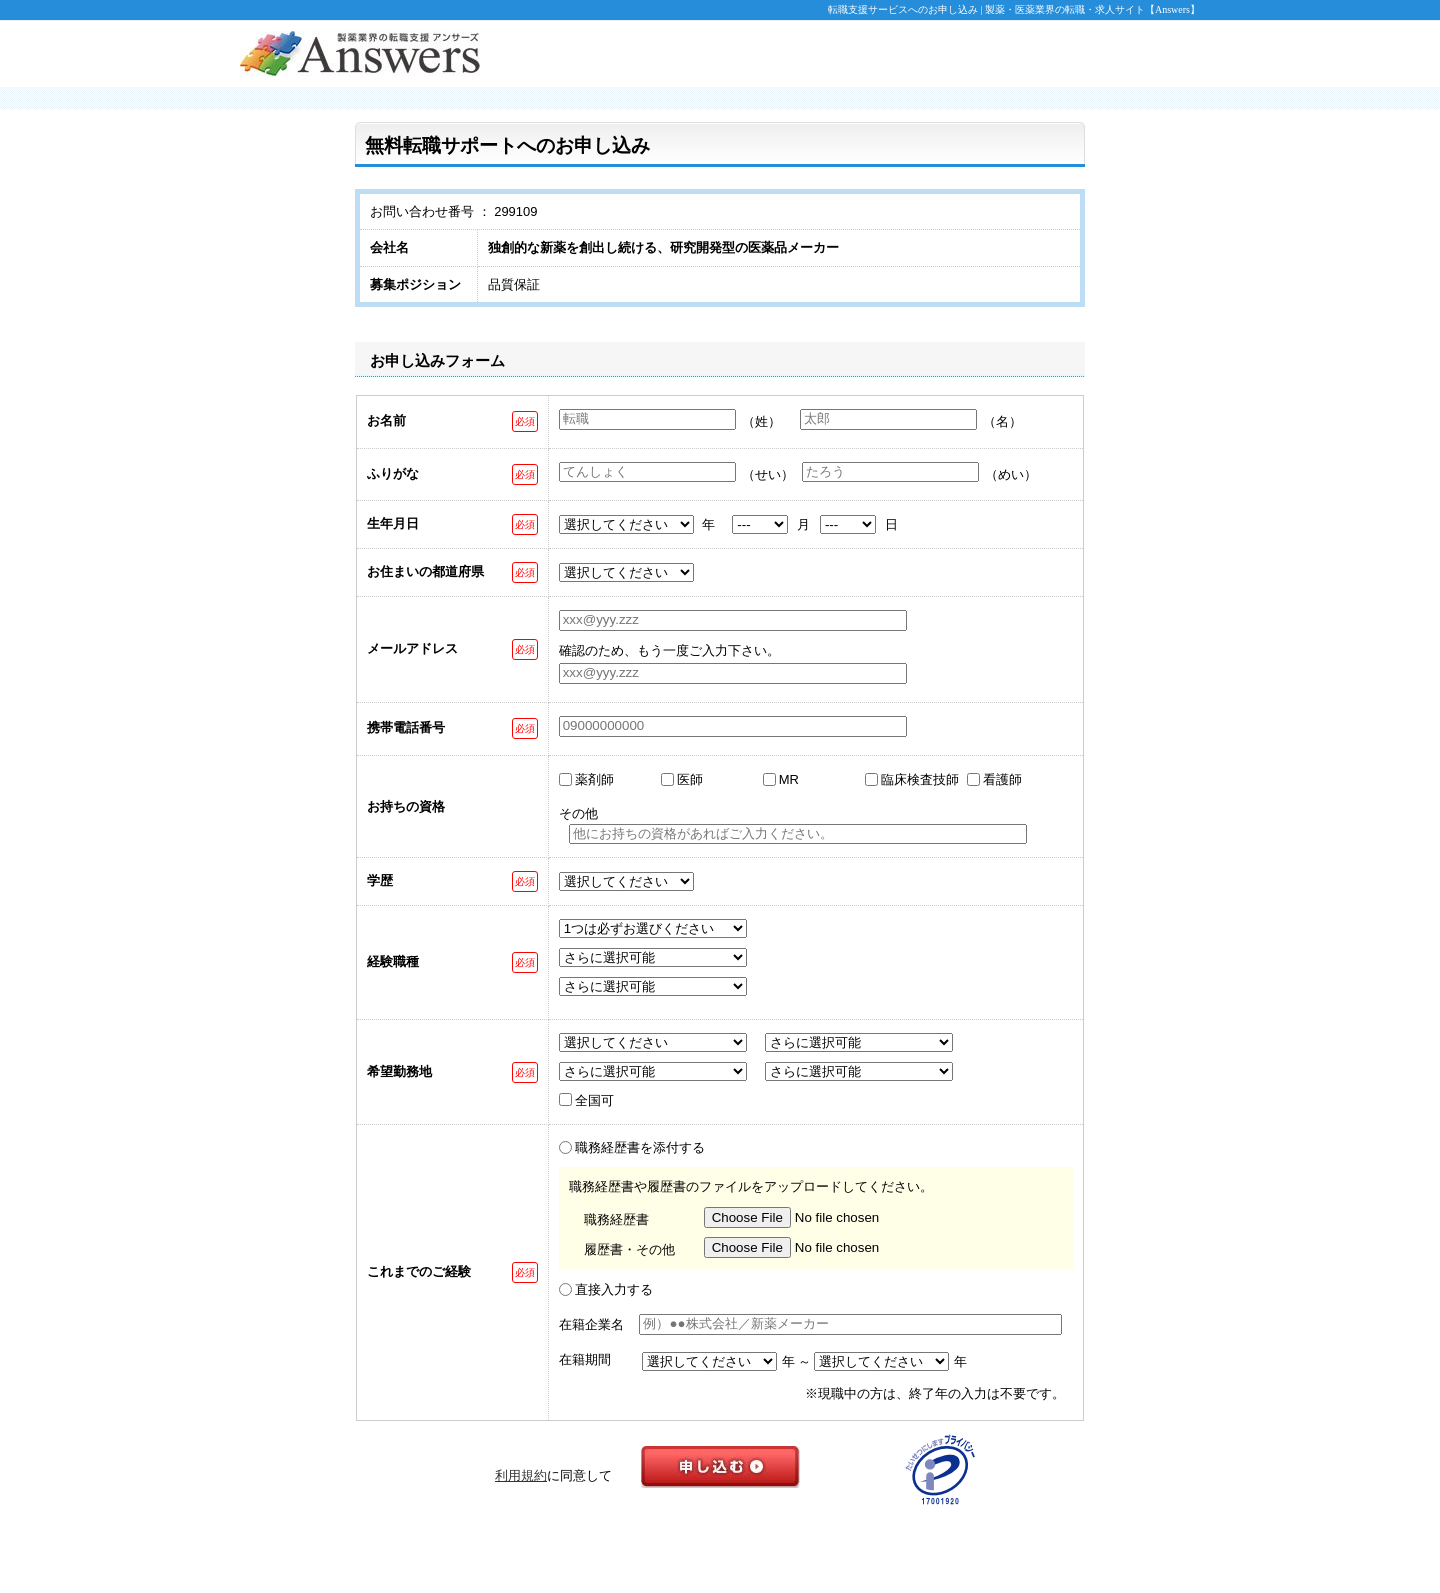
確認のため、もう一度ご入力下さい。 (669, 650)
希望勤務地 (399, 1071)
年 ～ (797, 1361)
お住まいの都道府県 (425, 571)
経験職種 (393, 961)
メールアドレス (412, 648)
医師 (690, 779)
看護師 (1002, 779)
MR (789, 779)
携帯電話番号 (406, 727)
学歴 (380, 880)
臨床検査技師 (920, 779)
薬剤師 (594, 779)
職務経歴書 (616, 1219)
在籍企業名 (591, 1324)
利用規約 (521, 1475)
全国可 (594, 1100)
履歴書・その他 (629, 1249)
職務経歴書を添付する (640, 1147)
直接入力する (614, 1289)
